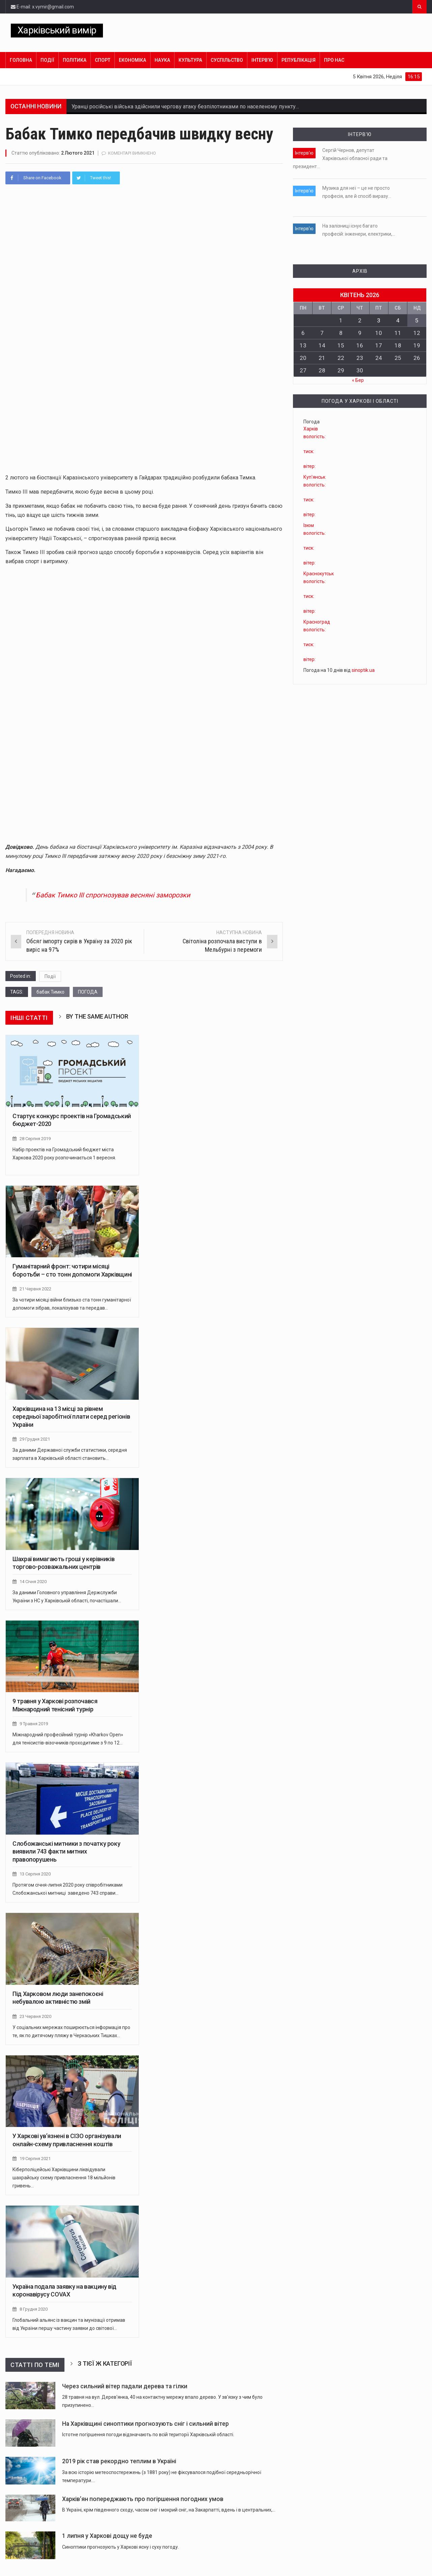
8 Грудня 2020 (34, 2309)
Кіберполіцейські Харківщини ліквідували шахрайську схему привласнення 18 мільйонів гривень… (63, 2177)
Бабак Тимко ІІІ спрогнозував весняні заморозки (113, 895)
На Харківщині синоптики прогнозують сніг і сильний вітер (145, 2423)
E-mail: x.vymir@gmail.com (42, 6)
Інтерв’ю (262, 60)
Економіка (132, 60)
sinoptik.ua (363, 670)
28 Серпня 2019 (35, 1138)
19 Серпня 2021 (35, 2158)
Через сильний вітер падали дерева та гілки (124, 2386)
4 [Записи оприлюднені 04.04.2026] (398, 320)
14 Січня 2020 (33, 1581)
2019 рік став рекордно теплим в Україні (119, 2461)
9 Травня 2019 (34, 1723)
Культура (190, 60)
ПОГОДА (88, 992)
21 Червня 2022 (35, 1288)
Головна (21, 60)
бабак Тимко (50, 992)
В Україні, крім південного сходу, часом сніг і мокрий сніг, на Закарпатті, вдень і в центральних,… (168, 2510)
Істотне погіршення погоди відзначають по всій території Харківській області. (148, 2434)
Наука (162, 60)
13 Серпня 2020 (35, 1873)
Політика (74, 60)
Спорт (102, 60)
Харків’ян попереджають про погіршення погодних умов (142, 2499)
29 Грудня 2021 (35, 1439)
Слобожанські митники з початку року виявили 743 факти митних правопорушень (66, 1851)
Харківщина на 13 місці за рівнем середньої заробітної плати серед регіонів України (71, 1416)
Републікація (298, 60)
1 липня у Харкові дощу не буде (107, 2535)
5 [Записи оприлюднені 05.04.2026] (416, 320)
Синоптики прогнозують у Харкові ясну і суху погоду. (120, 2547)
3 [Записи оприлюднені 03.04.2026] (378, 320)
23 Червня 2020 (35, 2016)
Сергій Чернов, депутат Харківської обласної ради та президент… (340, 158)
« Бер (358, 380)
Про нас (334, 60)
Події (47, 60)
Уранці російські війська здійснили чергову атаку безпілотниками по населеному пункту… (185, 106)
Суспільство (227, 60)
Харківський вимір (57, 30)
